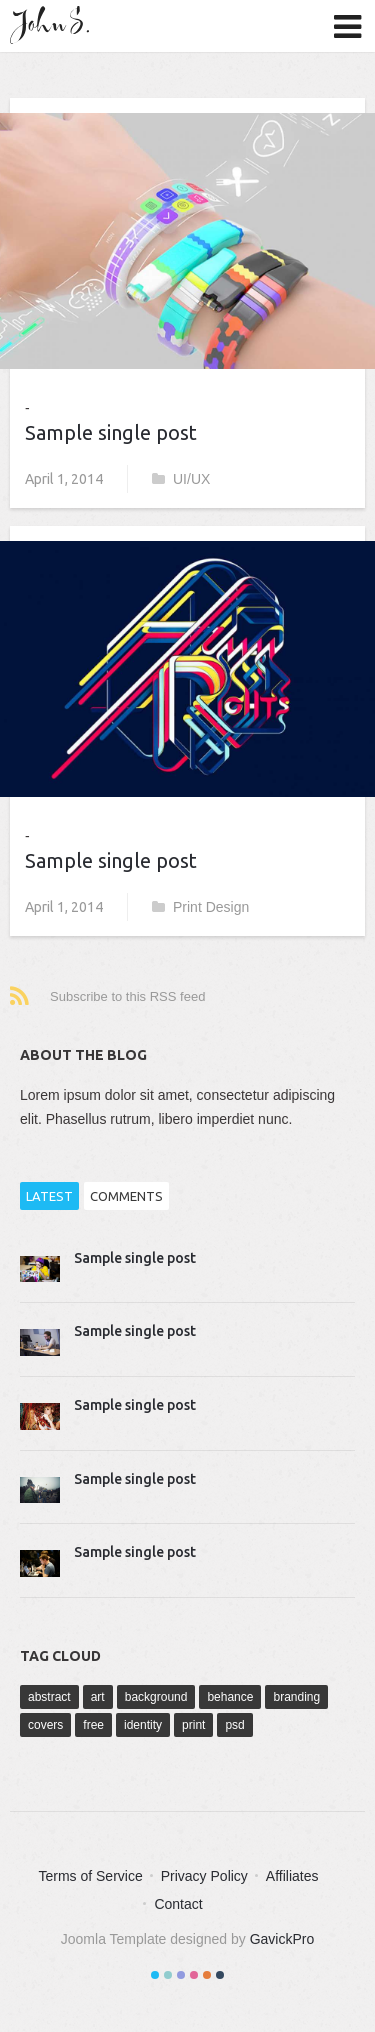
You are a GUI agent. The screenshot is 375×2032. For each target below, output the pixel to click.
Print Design (200, 907)
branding (296, 1697)
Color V (207, 1975)
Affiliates (292, 1876)
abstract (49, 1697)
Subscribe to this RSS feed (127, 996)
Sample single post (111, 432)
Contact (178, 1904)
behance (230, 1697)
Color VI (220, 1975)
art (98, 1697)
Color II (168, 1975)
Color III (181, 1975)
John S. (55, 25)
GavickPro (282, 1939)
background (156, 1697)
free (93, 1725)
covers (45, 1725)
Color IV (194, 1975)
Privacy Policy (204, 1876)
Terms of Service (90, 1876)
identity (143, 1725)
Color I (155, 1975)
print (193, 1725)
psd (234, 1725)
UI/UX (181, 479)
